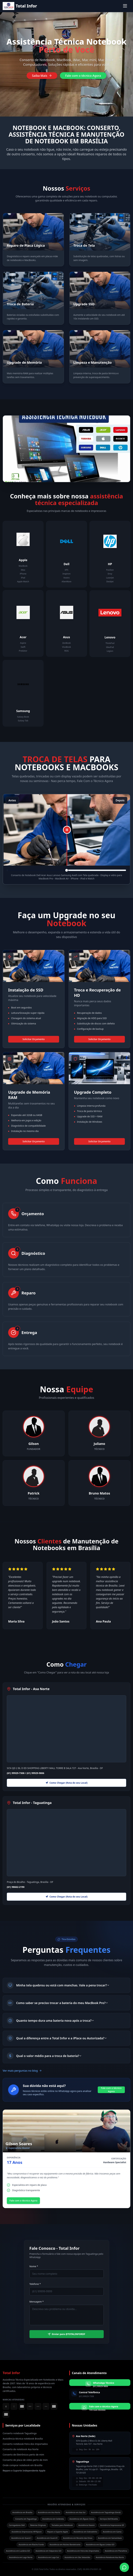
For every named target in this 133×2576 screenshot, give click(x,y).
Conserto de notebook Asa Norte (20, 2449)
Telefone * (35, 2284)
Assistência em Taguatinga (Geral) (106, 2512)
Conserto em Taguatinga (26, 2519)
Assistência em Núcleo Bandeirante (65, 2544)
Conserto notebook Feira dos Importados (25, 2443)
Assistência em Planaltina (116, 2551)
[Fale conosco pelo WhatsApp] (124, 2567)
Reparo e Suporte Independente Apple (24, 2470)
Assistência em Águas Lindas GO (100, 2544)
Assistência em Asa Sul (75, 2512)
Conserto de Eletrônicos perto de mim (23, 2454)
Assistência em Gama (112, 2531)
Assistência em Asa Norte (49, 2512)
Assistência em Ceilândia (53, 2519)
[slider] (66, 870)
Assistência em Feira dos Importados (83, 2551)
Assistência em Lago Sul (48, 2557)
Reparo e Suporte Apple (57, 2531)
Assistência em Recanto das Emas (77, 2538)
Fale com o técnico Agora (83, 76)
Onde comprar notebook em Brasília (22, 2465)
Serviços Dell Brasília (109, 2519)
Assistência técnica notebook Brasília (23, 2438)
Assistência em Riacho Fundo (31, 2544)
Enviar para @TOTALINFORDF (66, 2334)
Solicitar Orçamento (33, 1044)
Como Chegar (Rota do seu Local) (66, 1782)
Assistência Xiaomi (86, 2525)
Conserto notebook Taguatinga (20, 2433)
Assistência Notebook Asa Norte (110, 2557)
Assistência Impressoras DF (112, 2525)
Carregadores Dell (17, 2525)
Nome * (33, 2266)
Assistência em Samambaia (110, 2538)
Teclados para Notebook (62, 2525)
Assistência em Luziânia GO (18, 2551)
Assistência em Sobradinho (85, 2531)
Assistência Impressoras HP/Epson (27, 2531)
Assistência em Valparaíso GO (48, 2551)
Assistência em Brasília (22, 2512)
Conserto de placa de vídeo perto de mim (25, 2459)
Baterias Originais (38, 2525)
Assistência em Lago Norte (20, 2557)
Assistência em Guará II (47, 2538)
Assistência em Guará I (21, 2538)
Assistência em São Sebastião (77, 2557)
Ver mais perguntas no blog (22, 2070)
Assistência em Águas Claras (82, 2519)
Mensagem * (36, 2301)
